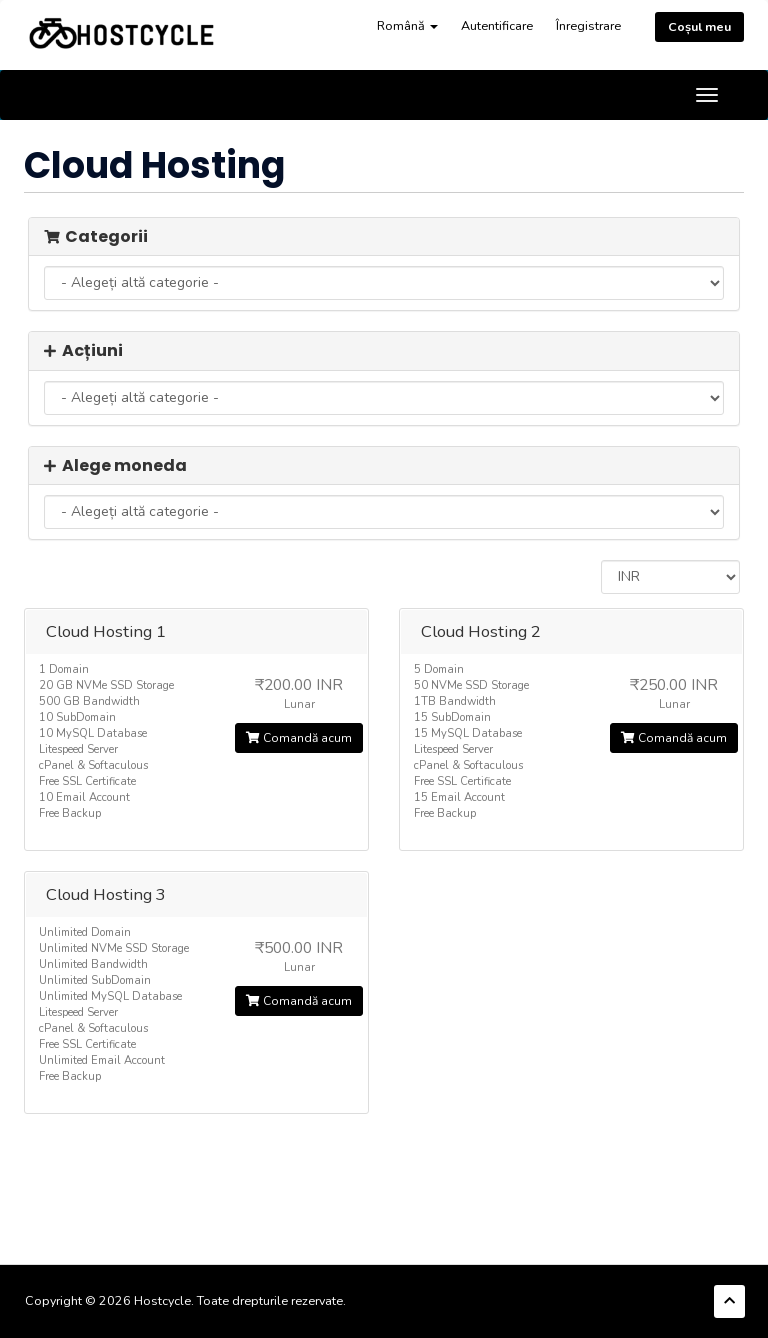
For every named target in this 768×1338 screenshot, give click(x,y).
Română (407, 25)
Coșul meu (699, 26)
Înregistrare (588, 25)
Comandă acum (299, 738)
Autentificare (497, 25)
